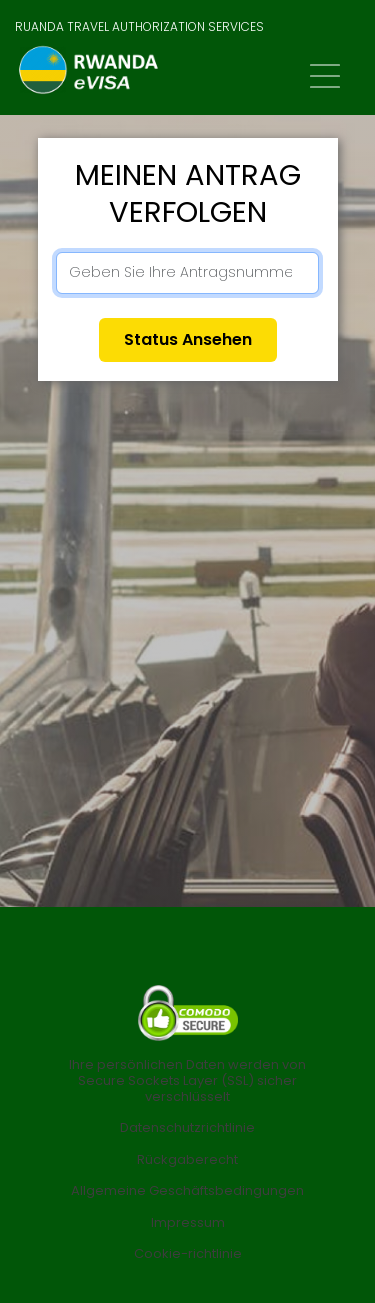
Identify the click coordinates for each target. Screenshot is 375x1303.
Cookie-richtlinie (188, 1254)
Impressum (188, 1223)
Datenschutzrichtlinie (187, 1128)
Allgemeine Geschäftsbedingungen (187, 1191)
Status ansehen (188, 339)
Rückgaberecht (187, 1160)
